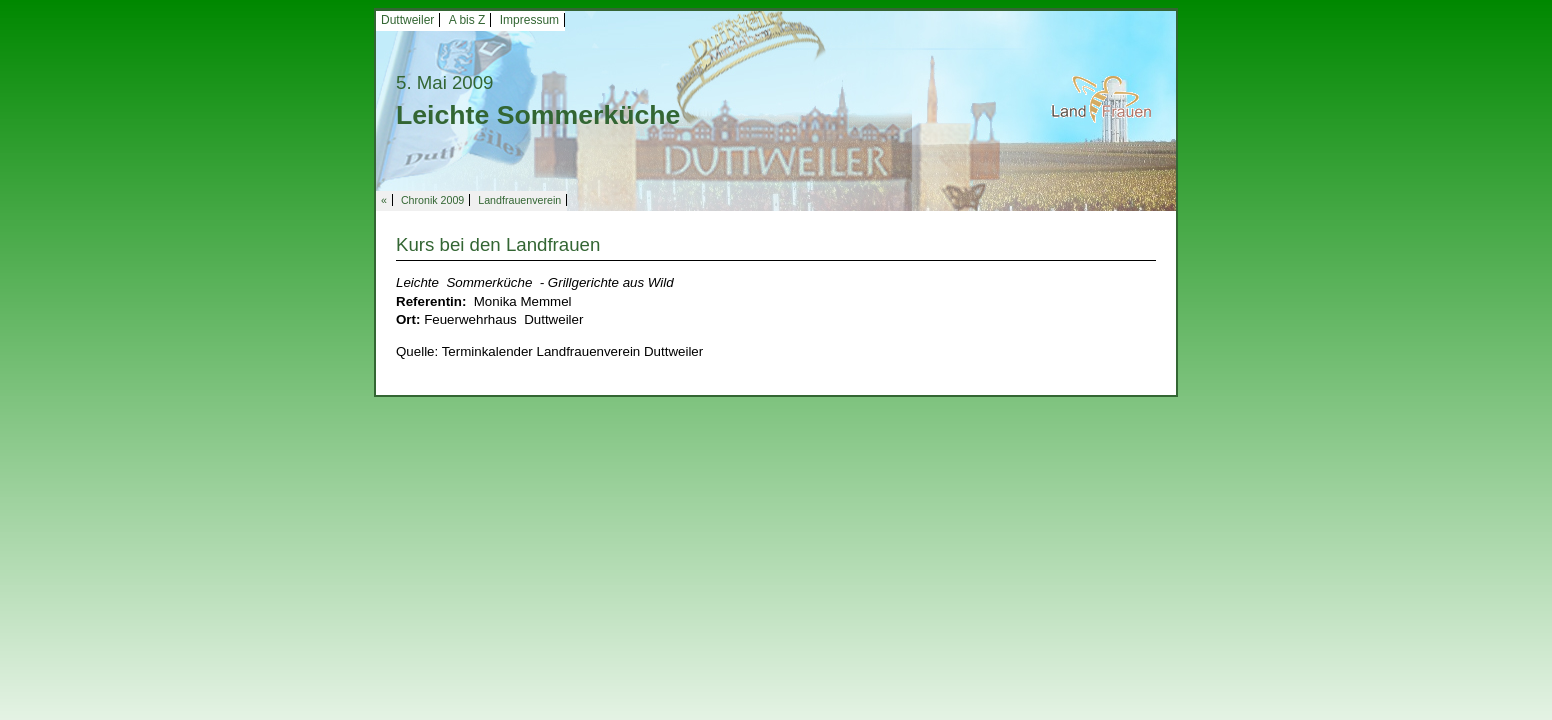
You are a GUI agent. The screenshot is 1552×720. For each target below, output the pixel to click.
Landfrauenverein (519, 200)
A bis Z (467, 20)
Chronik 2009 (432, 200)
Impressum (529, 20)
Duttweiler (407, 20)
